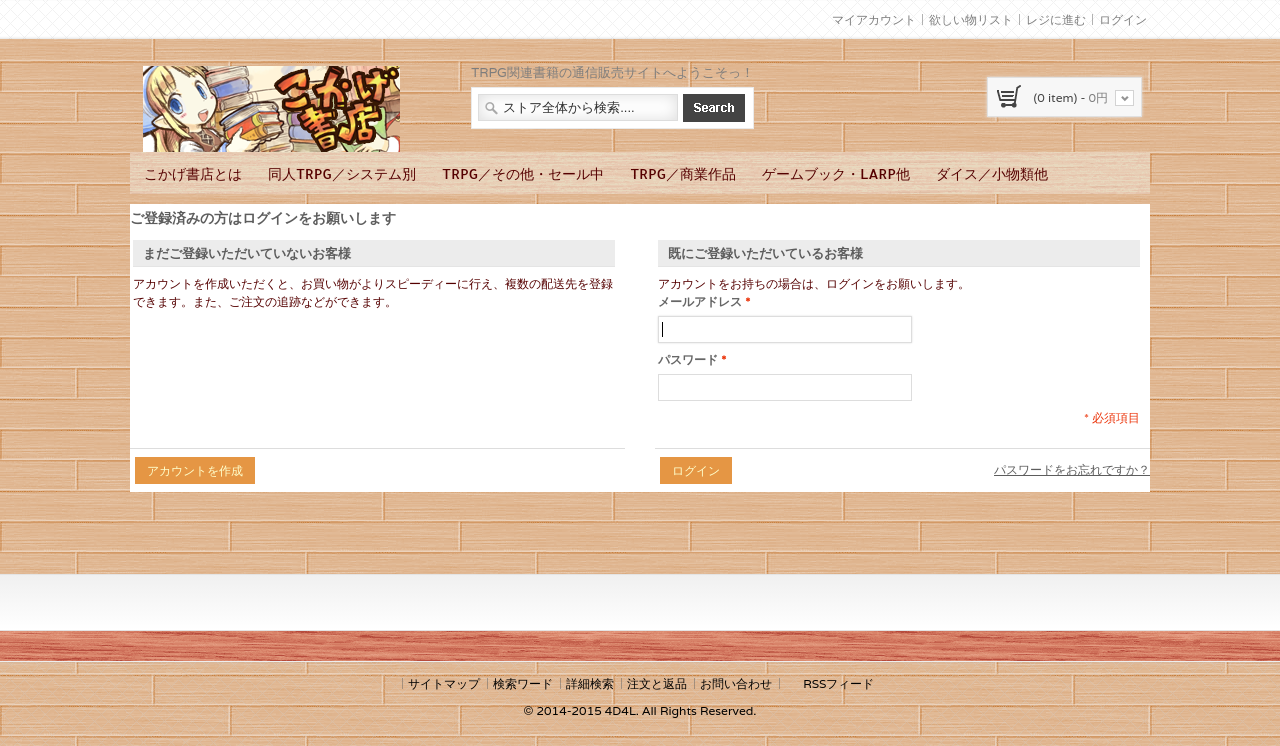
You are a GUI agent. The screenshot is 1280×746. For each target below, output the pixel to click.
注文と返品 (657, 683)
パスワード (688, 360)
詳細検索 (590, 683)
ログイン (1123, 19)
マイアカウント (874, 19)
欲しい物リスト (971, 19)
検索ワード (523, 683)
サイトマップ (444, 683)
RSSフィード (838, 683)
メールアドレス (700, 302)
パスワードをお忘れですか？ (1072, 469)
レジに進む (1056, 19)
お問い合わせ (736, 683)
